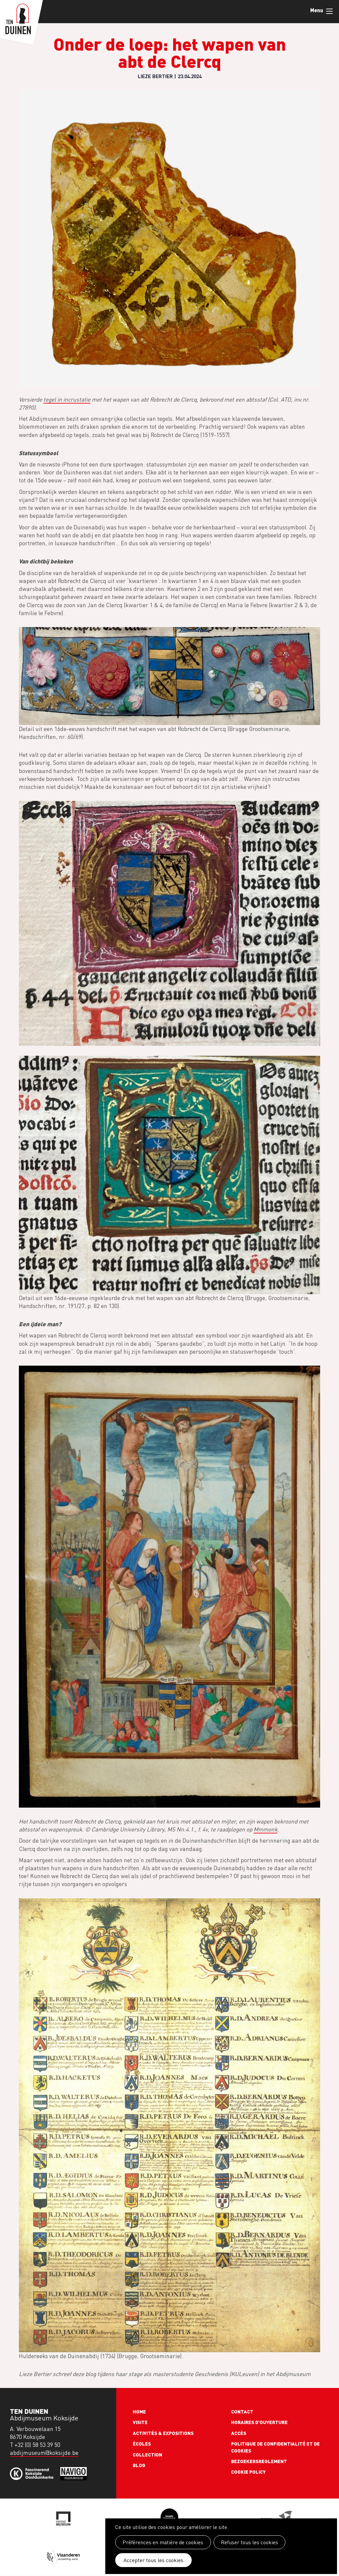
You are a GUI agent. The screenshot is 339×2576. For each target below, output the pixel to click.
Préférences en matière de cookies (162, 2542)
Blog (139, 2465)
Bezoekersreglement (259, 2461)
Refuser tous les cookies (248, 2542)
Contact (242, 2411)
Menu (329, 11)
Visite (140, 2422)
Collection (147, 2454)
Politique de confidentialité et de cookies (275, 2447)
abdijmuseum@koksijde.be (44, 2452)
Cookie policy (248, 2472)
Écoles (142, 2444)
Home (139, 2411)
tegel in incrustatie (66, 399)
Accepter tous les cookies (152, 2560)
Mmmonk (265, 1829)
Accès (238, 2433)
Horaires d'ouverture (259, 2422)
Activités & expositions (163, 2433)
